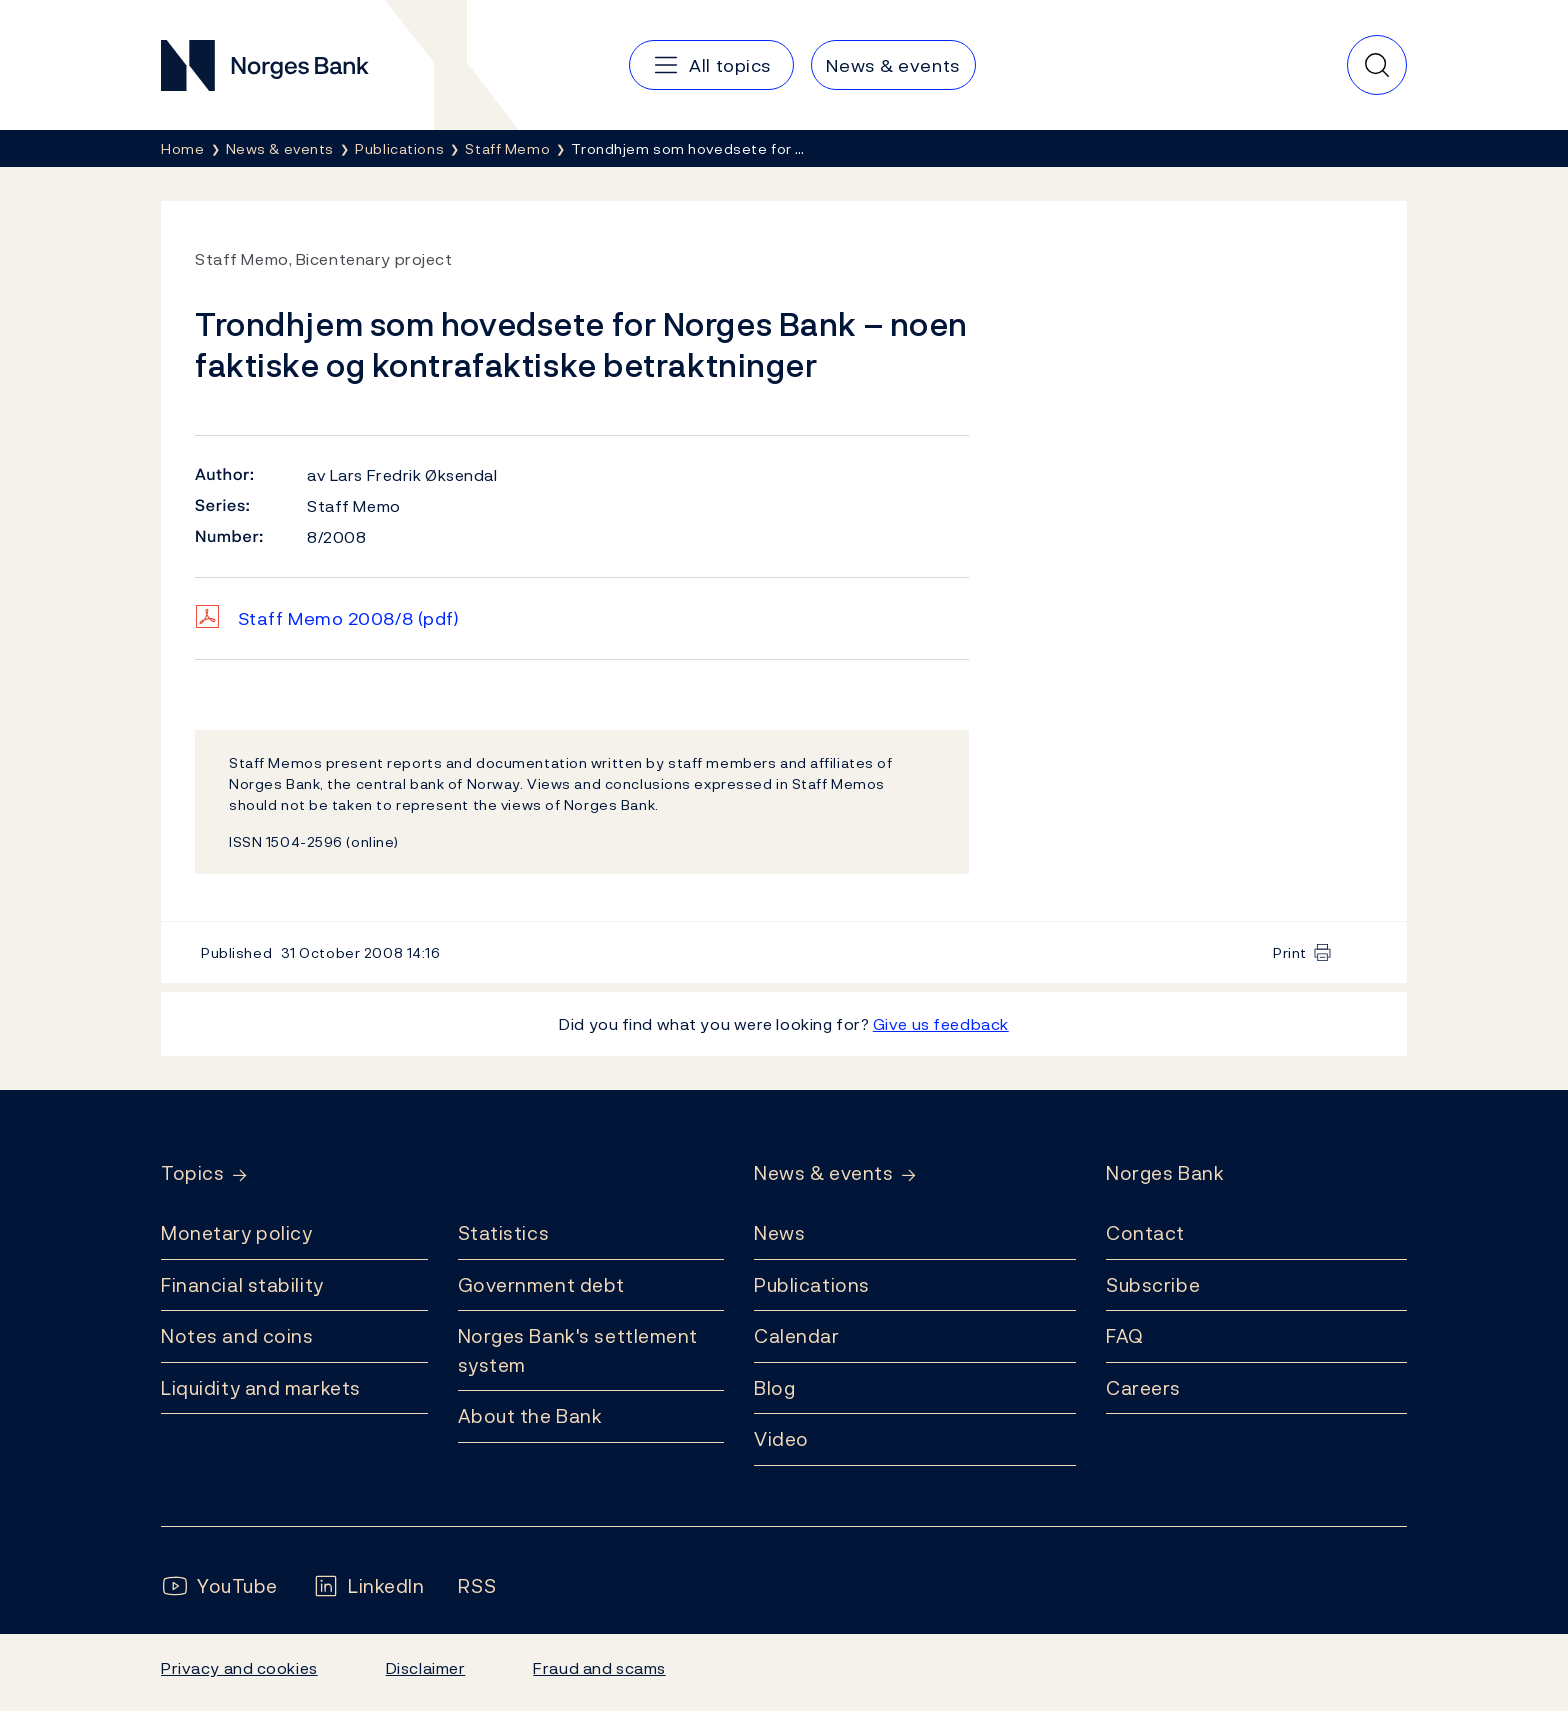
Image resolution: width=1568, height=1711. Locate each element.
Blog (774, 1388)
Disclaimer (426, 1668)
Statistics (504, 1233)
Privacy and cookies (239, 1668)
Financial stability (242, 1285)
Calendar (797, 1336)
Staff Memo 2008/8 (349, 618)
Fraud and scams (599, 1668)
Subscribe (1153, 1285)
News (779, 1233)
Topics (192, 1173)
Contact (1145, 1233)
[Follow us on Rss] (477, 1586)
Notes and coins (237, 1336)
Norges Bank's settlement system (578, 1350)
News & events (823, 1173)
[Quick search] (1377, 65)
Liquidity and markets (261, 1388)
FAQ (1125, 1336)
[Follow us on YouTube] (219, 1586)
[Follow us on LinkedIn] (368, 1586)
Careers (1143, 1388)
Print (1290, 952)
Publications (812, 1285)
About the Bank (530, 1416)
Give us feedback (941, 1024)
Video (781, 1439)
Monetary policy (236, 1233)
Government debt (541, 1285)
